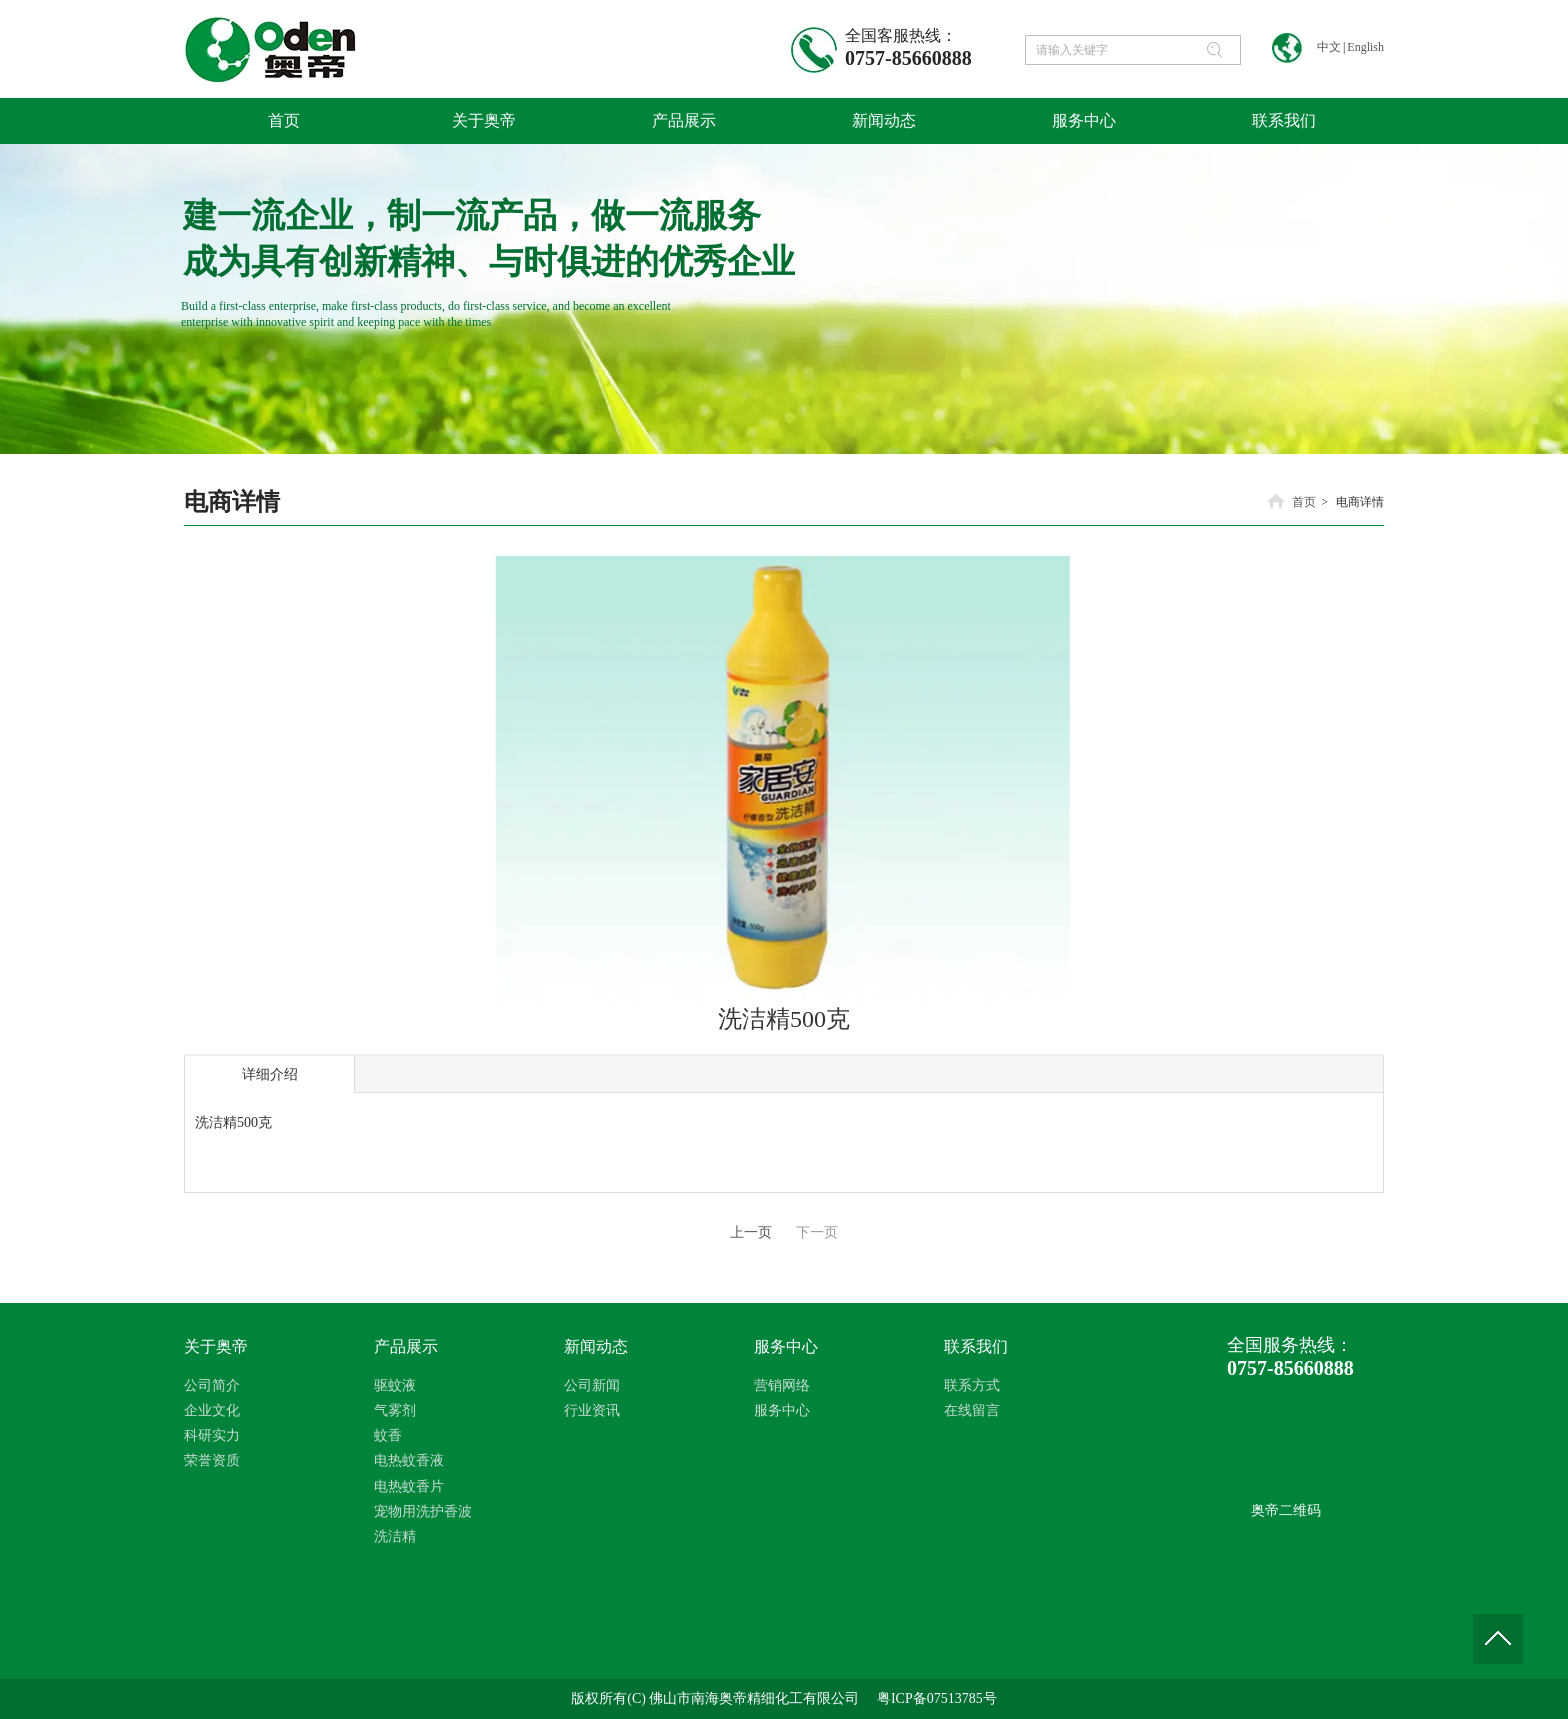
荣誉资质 (212, 1460)
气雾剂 (395, 1410)
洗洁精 (395, 1536)
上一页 (751, 1232)
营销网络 (782, 1385)
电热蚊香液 (409, 1460)
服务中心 (786, 1346)
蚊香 (388, 1435)
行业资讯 (592, 1410)
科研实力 (212, 1435)
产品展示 (406, 1346)
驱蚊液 (395, 1385)
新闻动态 (596, 1346)
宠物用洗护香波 (423, 1511)
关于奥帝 (216, 1346)
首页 (1304, 502)
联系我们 (976, 1346)
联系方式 (972, 1385)
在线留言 (972, 1410)
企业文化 (212, 1410)
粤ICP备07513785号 (937, 1698)
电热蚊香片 (409, 1486)
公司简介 (212, 1385)
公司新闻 (592, 1385)
